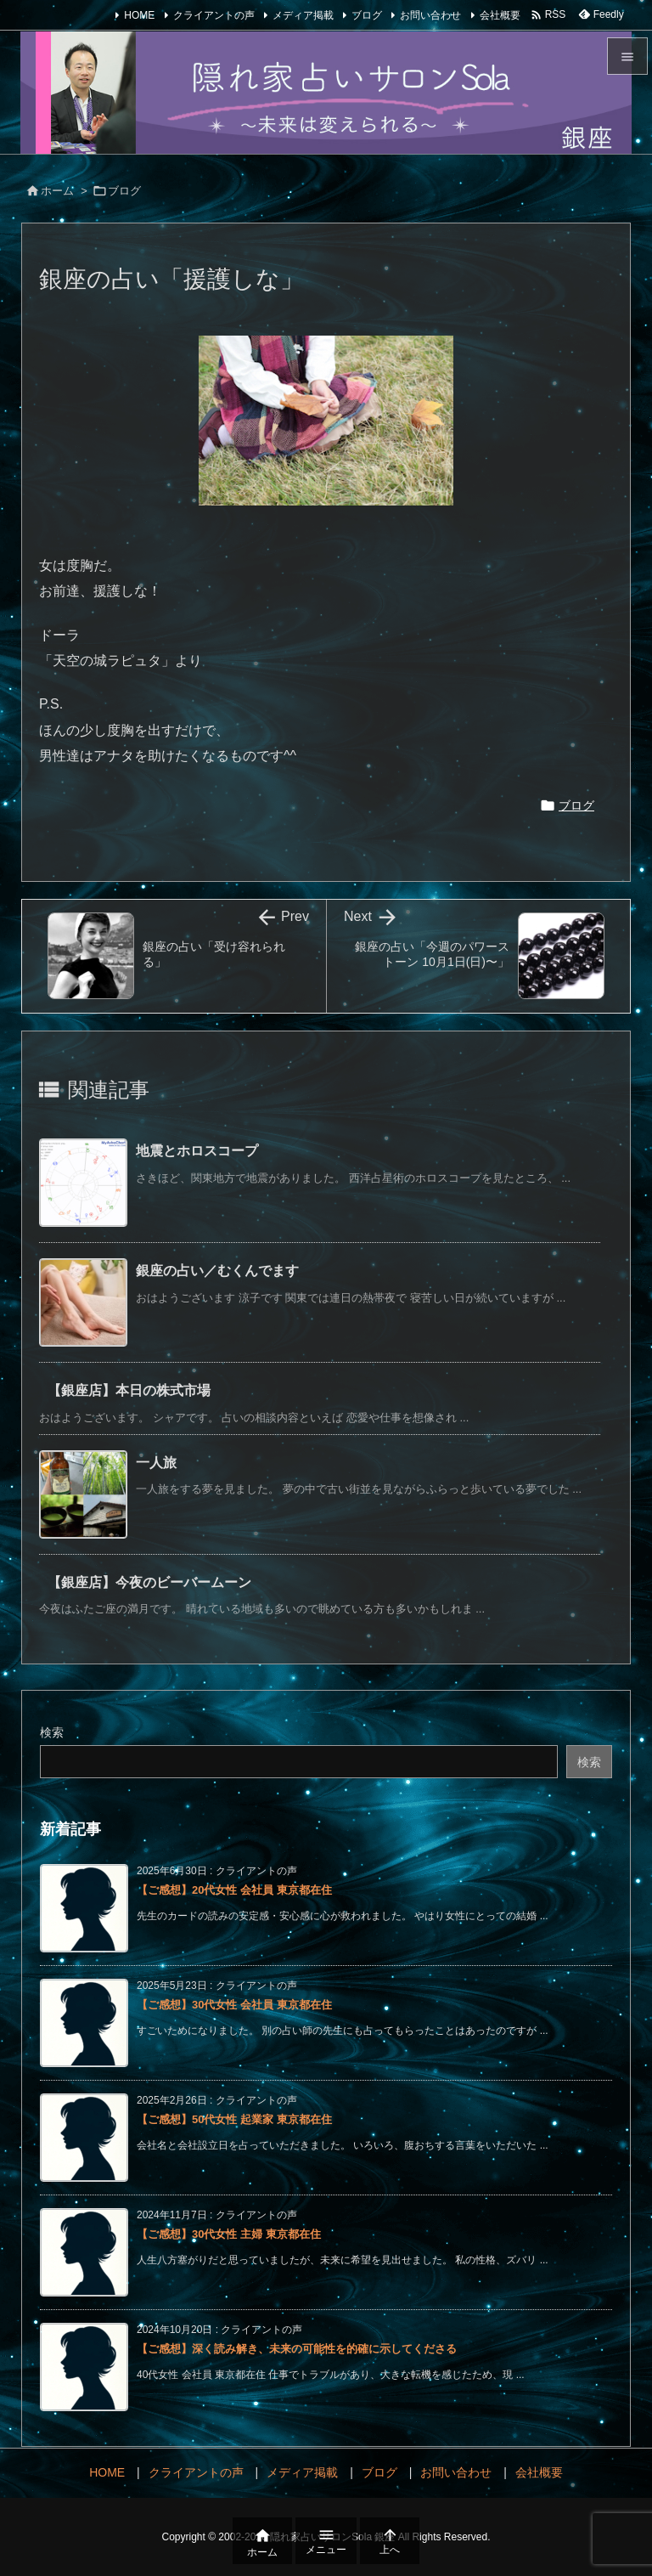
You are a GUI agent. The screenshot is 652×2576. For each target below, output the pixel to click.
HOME (139, 15)
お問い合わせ (430, 15)
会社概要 (500, 15)
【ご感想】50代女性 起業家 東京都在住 (234, 2119)
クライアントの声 (214, 15)
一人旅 (156, 1462)
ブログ (366, 15)
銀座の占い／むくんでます (217, 1270)
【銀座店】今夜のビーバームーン (149, 1582)
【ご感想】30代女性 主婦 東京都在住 (229, 2234)
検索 (52, 1732)
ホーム (57, 190)
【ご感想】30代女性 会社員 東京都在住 (234, 2004)
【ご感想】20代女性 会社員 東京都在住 (234, 1890)
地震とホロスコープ (197, 1151)
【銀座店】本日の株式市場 (129, 1390)
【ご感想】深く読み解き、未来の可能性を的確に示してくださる (297, 2348)
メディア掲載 (303, 15)
